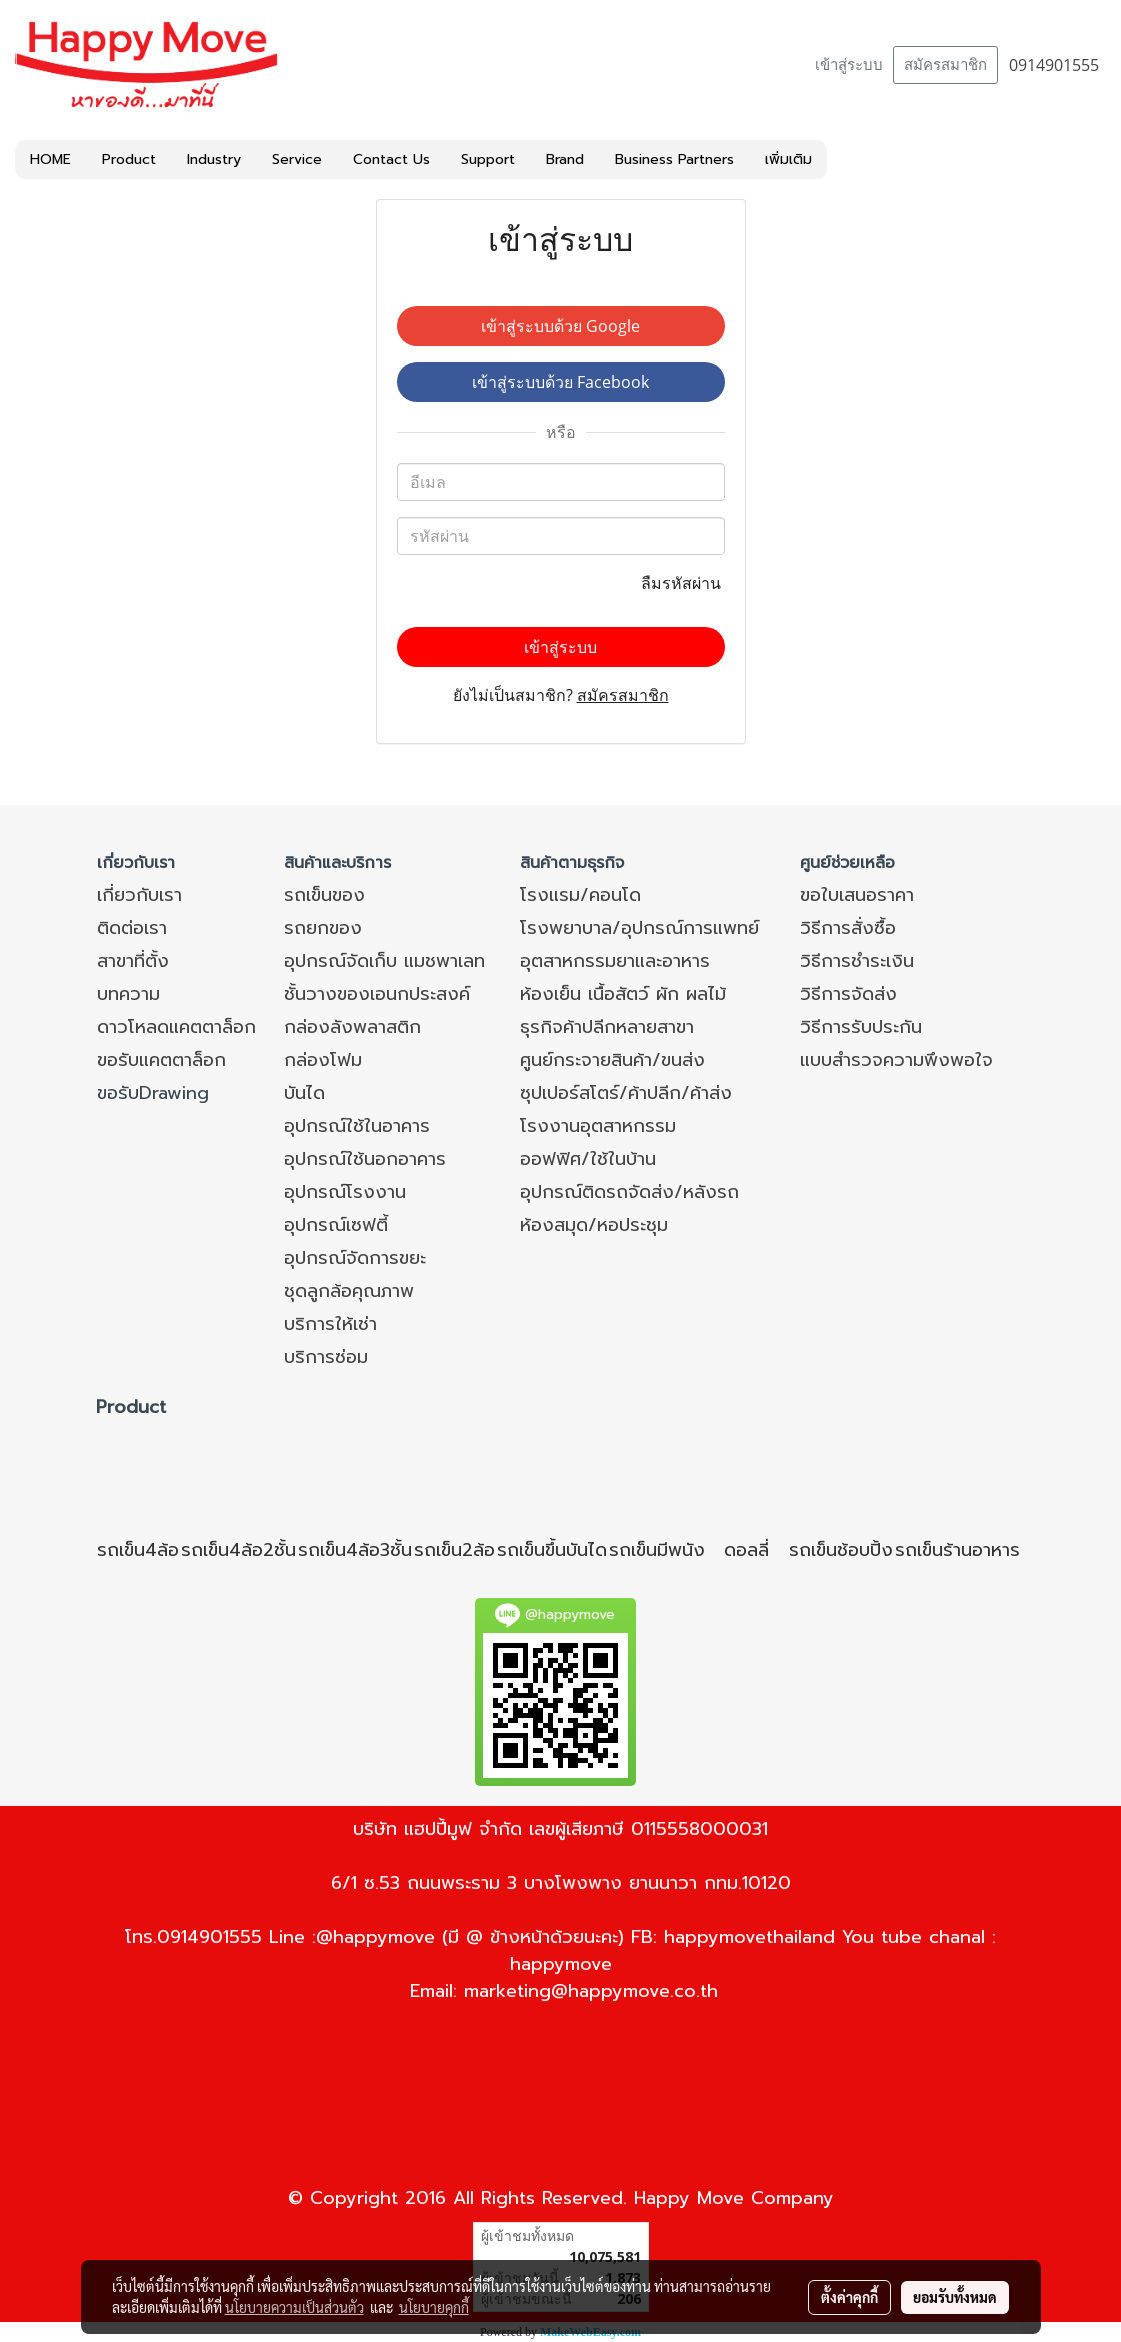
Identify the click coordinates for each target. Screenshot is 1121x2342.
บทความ (128, 994)
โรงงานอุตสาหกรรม (598, 1126)
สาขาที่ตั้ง (133, 961)
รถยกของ (323, 928)
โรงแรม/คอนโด (580, 895)
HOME (50, 159)
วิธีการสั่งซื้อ (848, 928)
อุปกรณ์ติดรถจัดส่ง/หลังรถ (629, 1192)
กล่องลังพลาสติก (352, 1027)
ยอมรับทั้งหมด (955, 2297)
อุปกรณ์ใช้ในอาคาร (357, 1126)
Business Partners (674, 159)
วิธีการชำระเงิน (857, 961)
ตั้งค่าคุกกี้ (849, 2297)
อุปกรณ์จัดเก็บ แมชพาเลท (384, 961)
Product (129, 159)
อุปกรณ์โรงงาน (345, 1192)
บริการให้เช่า (330, 1324)
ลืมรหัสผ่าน (683, 583)
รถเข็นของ (324, 895)
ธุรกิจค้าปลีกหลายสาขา (607, 1027)
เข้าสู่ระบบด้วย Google (560, 326)
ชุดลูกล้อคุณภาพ (349, 1291)
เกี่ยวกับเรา (139, 895)
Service (297, 159)
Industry (214, 159)
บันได (304, 1093)
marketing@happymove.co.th (591, 1991)
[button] (845, 160)
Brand (565, 159)
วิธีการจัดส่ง (848, 994)
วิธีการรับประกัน (861, 1027)
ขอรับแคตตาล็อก (161, 1060)
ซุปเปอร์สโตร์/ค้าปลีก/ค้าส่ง (626, 1093)
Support (488, 159)
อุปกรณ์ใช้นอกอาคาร (365, 1159)
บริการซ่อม (326, 1357)
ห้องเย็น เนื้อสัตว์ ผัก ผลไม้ (623, 994)
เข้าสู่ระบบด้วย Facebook (560, 382)
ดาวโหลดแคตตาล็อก (176, 1027)
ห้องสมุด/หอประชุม (594, 1225)
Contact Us (391, 159)
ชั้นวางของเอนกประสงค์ (377, 994)
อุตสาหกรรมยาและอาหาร (615, 961)
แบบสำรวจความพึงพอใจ (896, 1060)
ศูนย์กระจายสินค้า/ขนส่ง (612, 1060)
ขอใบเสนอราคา (857, 895)
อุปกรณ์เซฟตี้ (336, 1225)
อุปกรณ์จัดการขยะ (355, 1258)
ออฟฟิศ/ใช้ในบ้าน (588, 1159)
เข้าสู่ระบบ (849, 65)
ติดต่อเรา (132, 928)
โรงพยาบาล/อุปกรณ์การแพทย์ (639, 928)
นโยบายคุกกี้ (434, 2307)
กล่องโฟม (323, 1060)
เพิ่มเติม (788, 159)
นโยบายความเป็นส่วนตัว (294, 2307)
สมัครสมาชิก (945, 65)
